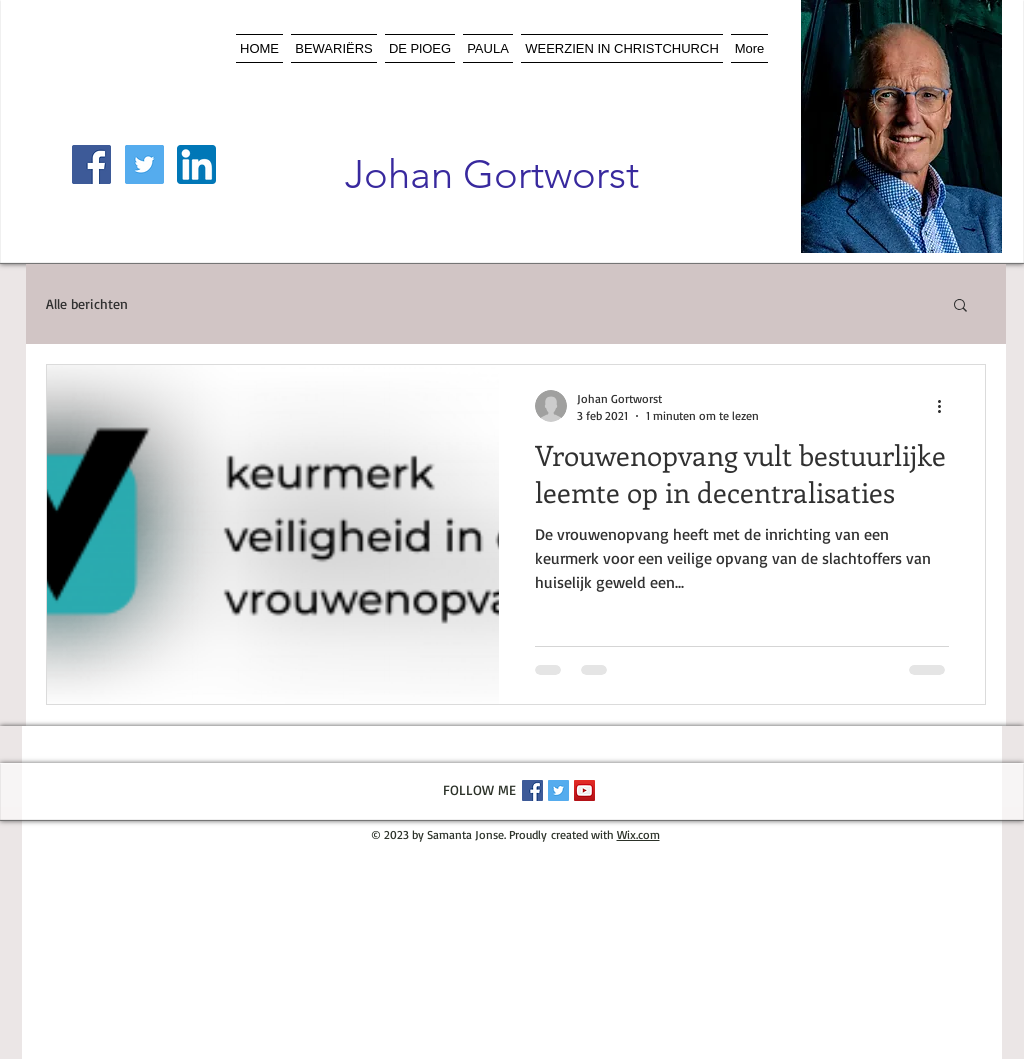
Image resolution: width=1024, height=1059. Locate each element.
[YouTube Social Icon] (584, 790)
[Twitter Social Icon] (144, 164)
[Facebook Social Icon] (91, 164)
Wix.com (638, 834)
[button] (960, 306)
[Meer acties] (946, 406)
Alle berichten (87, 303)
